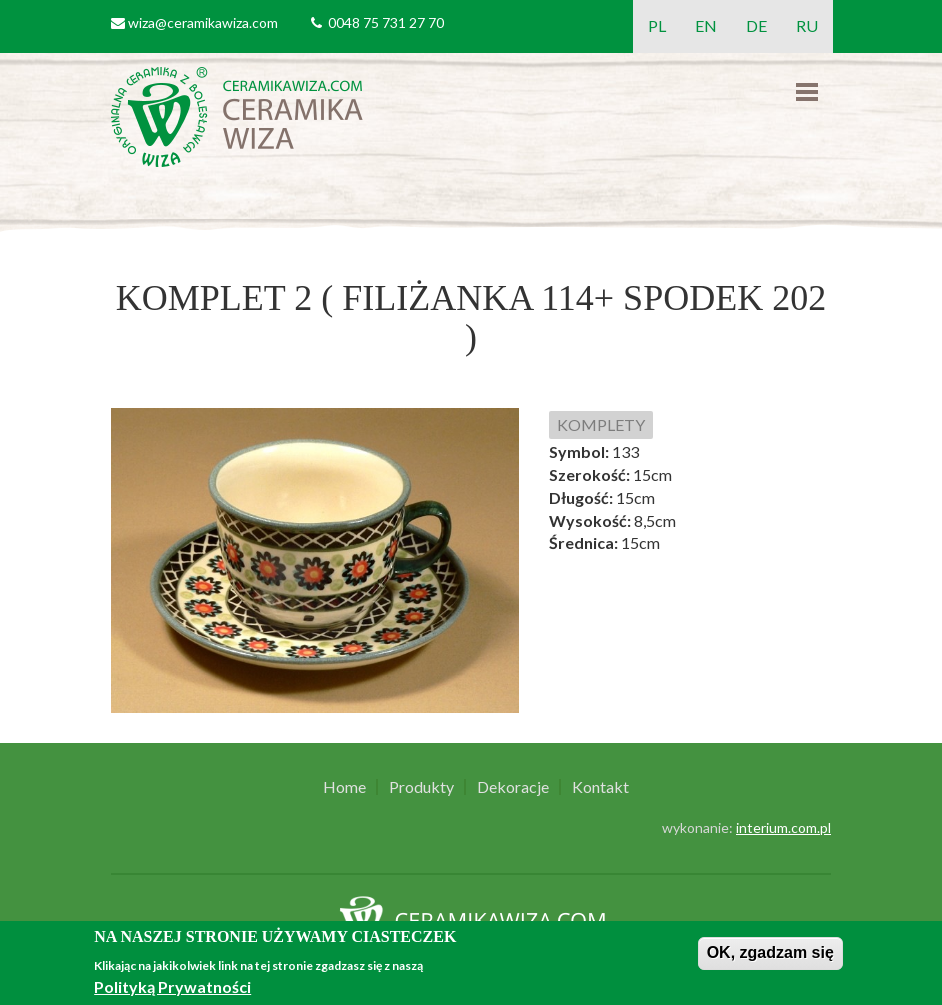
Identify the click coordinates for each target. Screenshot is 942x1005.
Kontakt (600, 787)
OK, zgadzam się (770, 952)
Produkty (421, 787)
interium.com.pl (783, 827)
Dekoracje (513, 787)
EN (706, 25)
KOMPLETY (601, 424)
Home (344, 787)
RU (807, 25)
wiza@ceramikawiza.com (203, 22)
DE (756, 25)
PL (657, 25)
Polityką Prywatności (172, 986)
